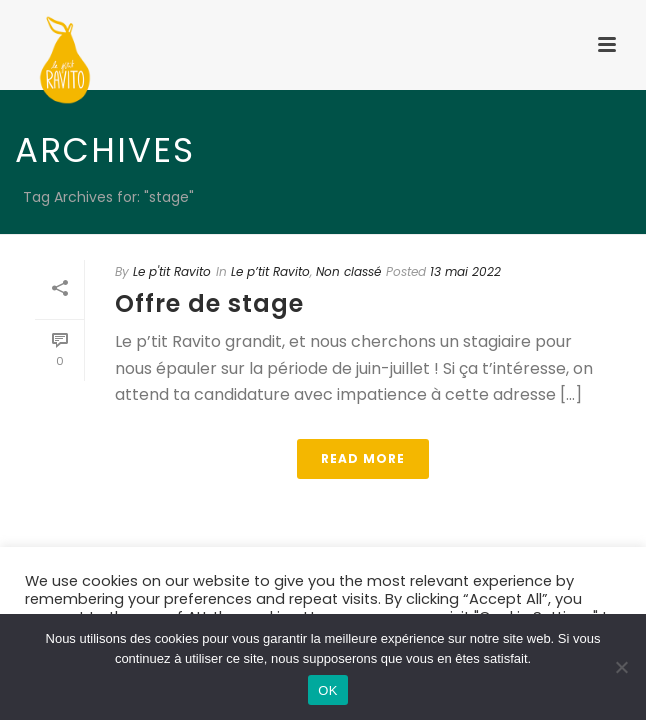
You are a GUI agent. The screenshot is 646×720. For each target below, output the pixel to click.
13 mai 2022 (465, 271)
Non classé (348, 271)
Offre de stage (209, 303)
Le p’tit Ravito (270, 271)
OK (327, 690)
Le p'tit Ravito (172, 271)
